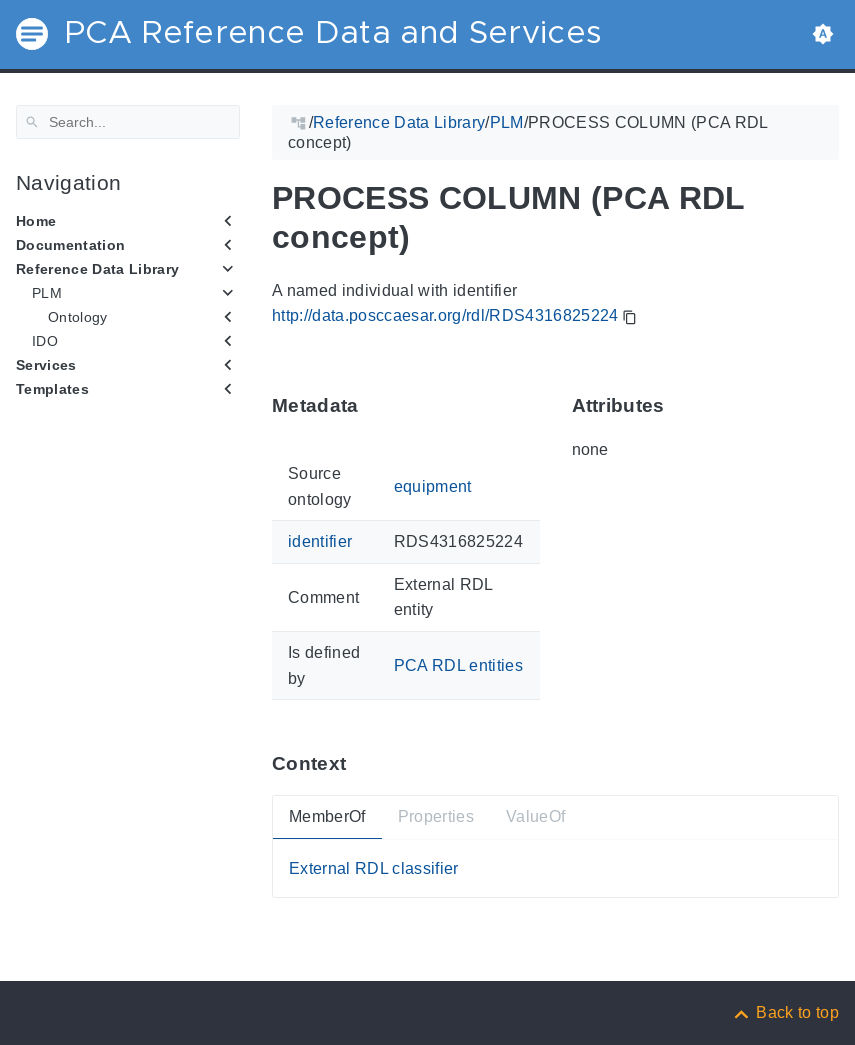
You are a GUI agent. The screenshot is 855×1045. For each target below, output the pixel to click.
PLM (47, 293)
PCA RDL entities (458, 665)
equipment (433, 486)
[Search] (128, 122)
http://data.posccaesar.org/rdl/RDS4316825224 (445, 315)
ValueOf (535, 816)
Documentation (70, 245)
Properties (436, 816)
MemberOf (327, 816)
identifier (320, 541)
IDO (45, 341)
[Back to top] (785, 1012)
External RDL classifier (374, 868)
